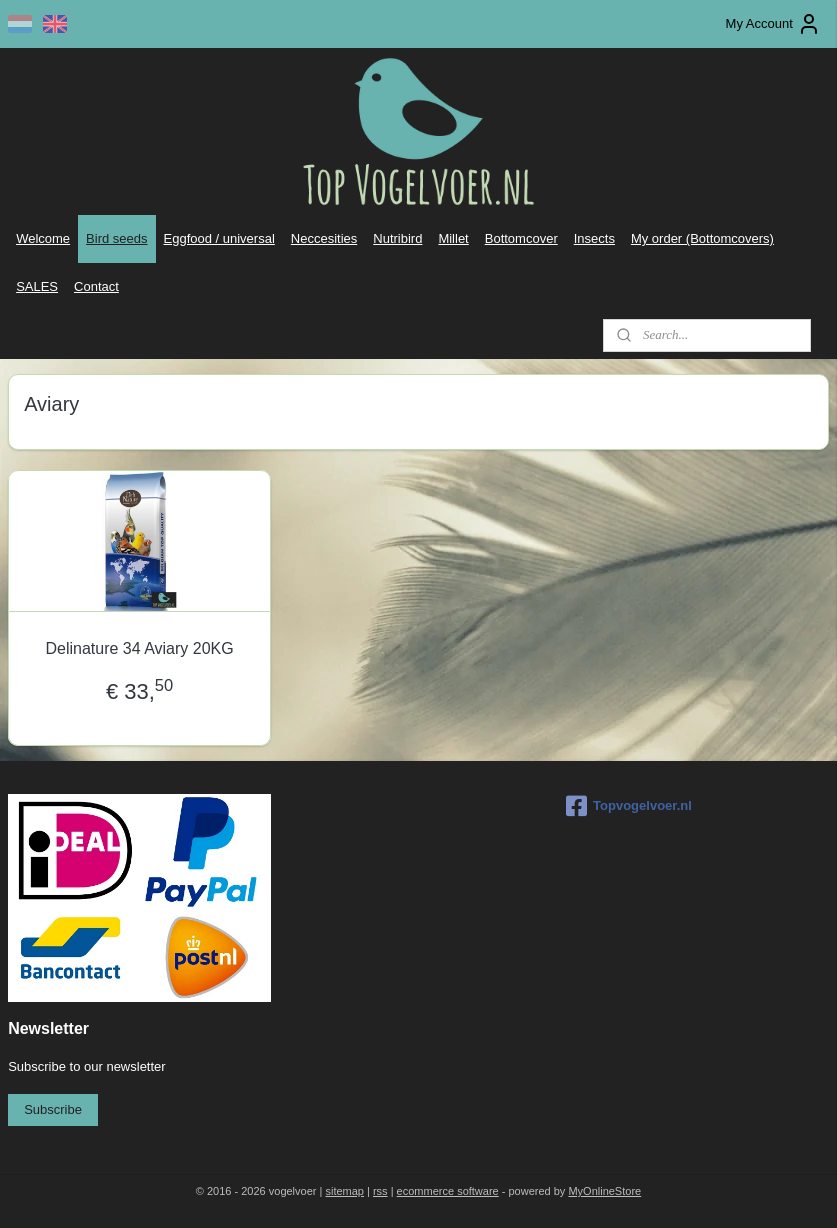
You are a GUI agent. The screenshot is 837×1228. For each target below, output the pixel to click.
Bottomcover (521, 238)
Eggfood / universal (219, 238)
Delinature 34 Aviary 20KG (139, 649)
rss (380, 1191)
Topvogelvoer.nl (629, 806)
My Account (773, 24)
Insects (594, 238)
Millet (453, 238)
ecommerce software (448, 1191)
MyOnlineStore (604, 1191)
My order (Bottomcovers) (702, 238)
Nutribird (397, 238)
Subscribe (53, 1109)
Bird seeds (116, 238)
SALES (37, 286)
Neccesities (324, 238)
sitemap (344, 1191)
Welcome (43, 238)
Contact (96, 286)
